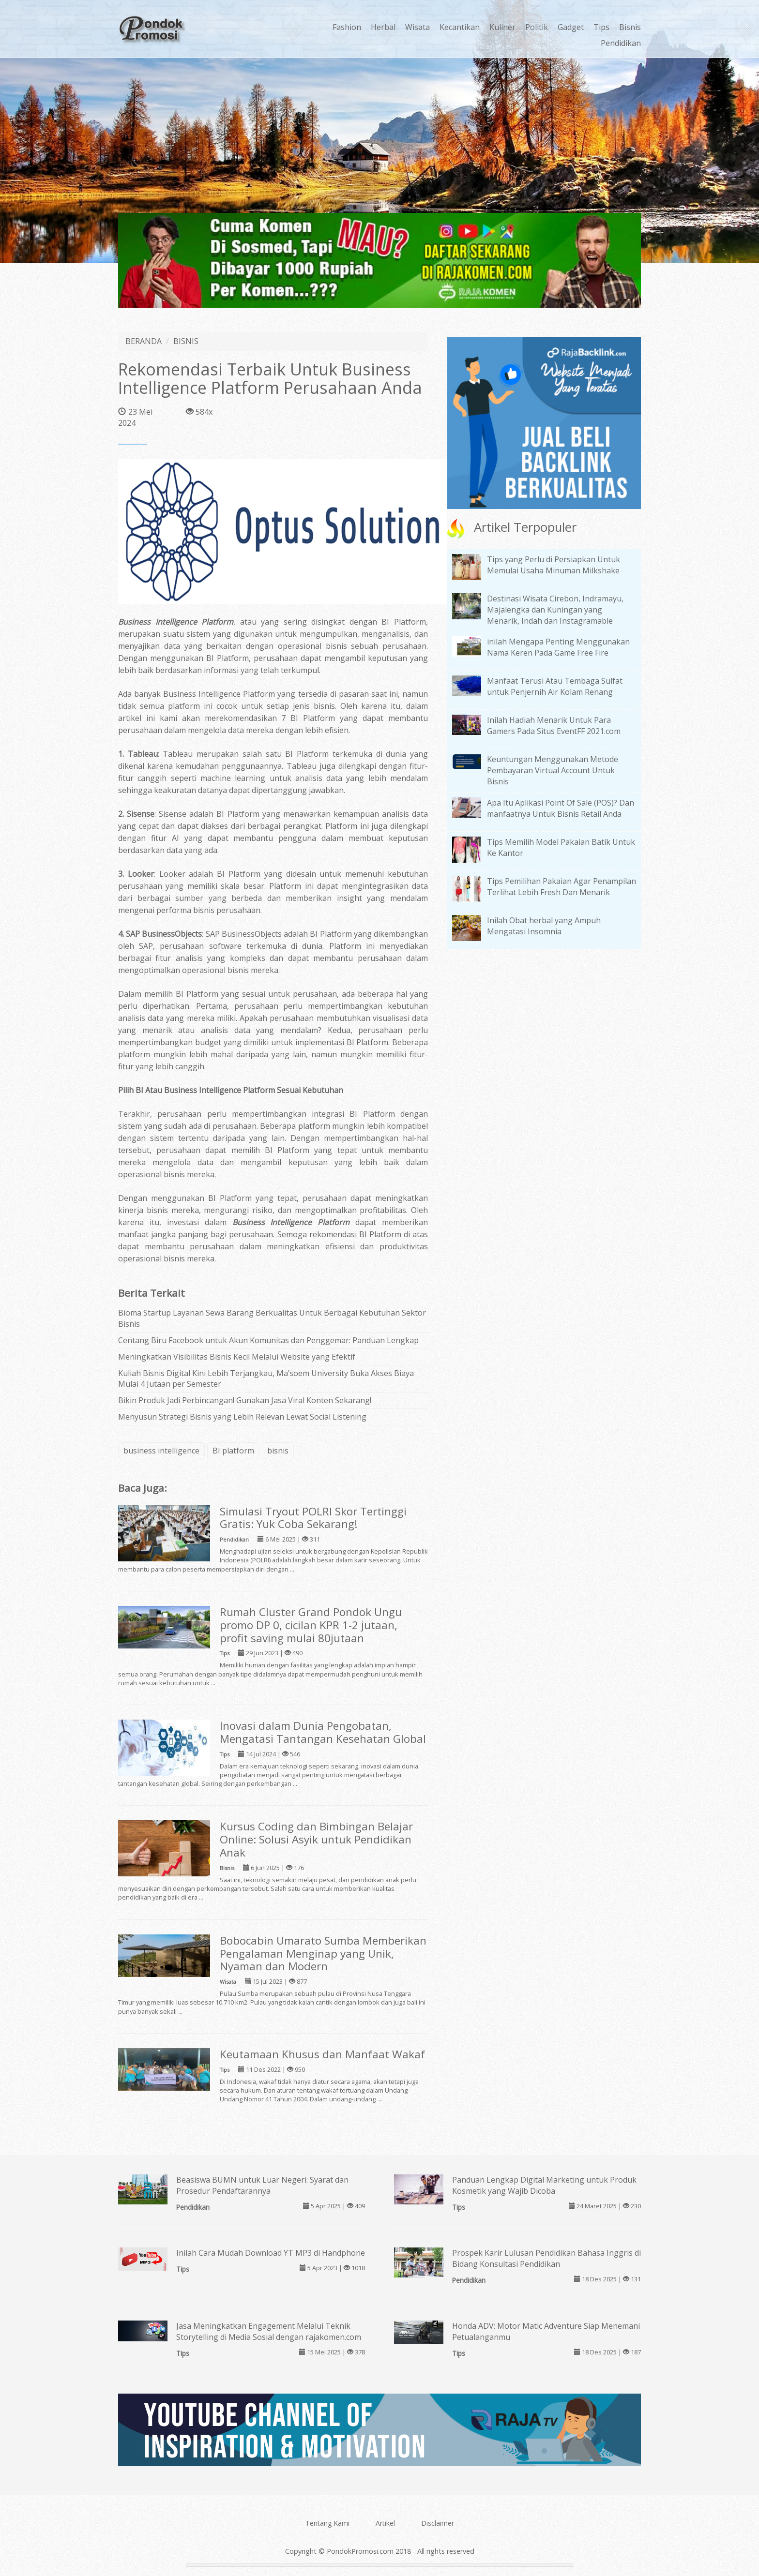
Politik (536, 27)
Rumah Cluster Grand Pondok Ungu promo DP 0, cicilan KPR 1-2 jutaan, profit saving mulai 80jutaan (311, 1625)
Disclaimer (437, 2523)
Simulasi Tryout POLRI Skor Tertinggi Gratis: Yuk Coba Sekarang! (313, 1518)
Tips (601, 27)
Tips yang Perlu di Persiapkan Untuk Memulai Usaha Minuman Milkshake (553, 565)
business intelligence (161, 1450)
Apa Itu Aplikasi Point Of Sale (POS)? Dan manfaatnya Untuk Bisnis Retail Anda (560, 808)
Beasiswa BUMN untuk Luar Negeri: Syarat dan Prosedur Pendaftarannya (262, 2185)
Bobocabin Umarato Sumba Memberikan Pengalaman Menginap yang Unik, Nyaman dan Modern (323, 1953)
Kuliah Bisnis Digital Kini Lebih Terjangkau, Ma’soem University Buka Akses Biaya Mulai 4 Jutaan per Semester (266, 1379)
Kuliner (502, 27)
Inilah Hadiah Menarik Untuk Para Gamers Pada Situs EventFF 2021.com (554, 725)
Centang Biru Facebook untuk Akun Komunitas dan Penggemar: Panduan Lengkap (268, 1340)
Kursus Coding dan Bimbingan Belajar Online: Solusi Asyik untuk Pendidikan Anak (316, 1839)
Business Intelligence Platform (175, 621)
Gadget (571, 27)
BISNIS (185, 341)
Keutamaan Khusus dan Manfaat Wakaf (322, 2054)
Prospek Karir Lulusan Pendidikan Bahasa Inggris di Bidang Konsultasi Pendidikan (546, 2258)
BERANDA (143, 341)
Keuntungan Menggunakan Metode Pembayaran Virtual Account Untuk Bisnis (552, 770)
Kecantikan (460, 27)
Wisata (417, 27)
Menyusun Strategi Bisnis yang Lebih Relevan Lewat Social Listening (242, 1416)
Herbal (383, 27)
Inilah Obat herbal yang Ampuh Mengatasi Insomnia (544, 926)
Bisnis (630, 27)
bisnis (277, 1450)
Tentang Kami (327, 2523)
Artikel (385, 2523)
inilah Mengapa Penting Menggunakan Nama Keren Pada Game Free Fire (558, 647)
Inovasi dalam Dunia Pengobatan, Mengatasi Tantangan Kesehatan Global (323, 1732)
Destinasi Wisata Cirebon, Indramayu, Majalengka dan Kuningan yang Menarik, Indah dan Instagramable (555, 609)
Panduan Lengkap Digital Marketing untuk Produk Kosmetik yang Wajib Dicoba (544, 2185)
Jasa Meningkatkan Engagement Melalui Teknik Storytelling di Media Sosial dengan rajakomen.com (268, 2331)
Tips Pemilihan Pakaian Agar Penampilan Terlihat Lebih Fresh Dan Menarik (561, 887)
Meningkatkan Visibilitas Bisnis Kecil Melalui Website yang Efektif (236, 1356)
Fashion (347, 27)
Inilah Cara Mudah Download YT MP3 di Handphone (270, 2252)
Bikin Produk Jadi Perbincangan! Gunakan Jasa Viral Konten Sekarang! (244, 1400)
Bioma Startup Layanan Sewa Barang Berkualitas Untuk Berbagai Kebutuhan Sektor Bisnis (272, 1318)
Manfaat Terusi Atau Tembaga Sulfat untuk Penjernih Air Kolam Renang (554, 686)
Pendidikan (621, 43)
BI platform (233, 1450)
